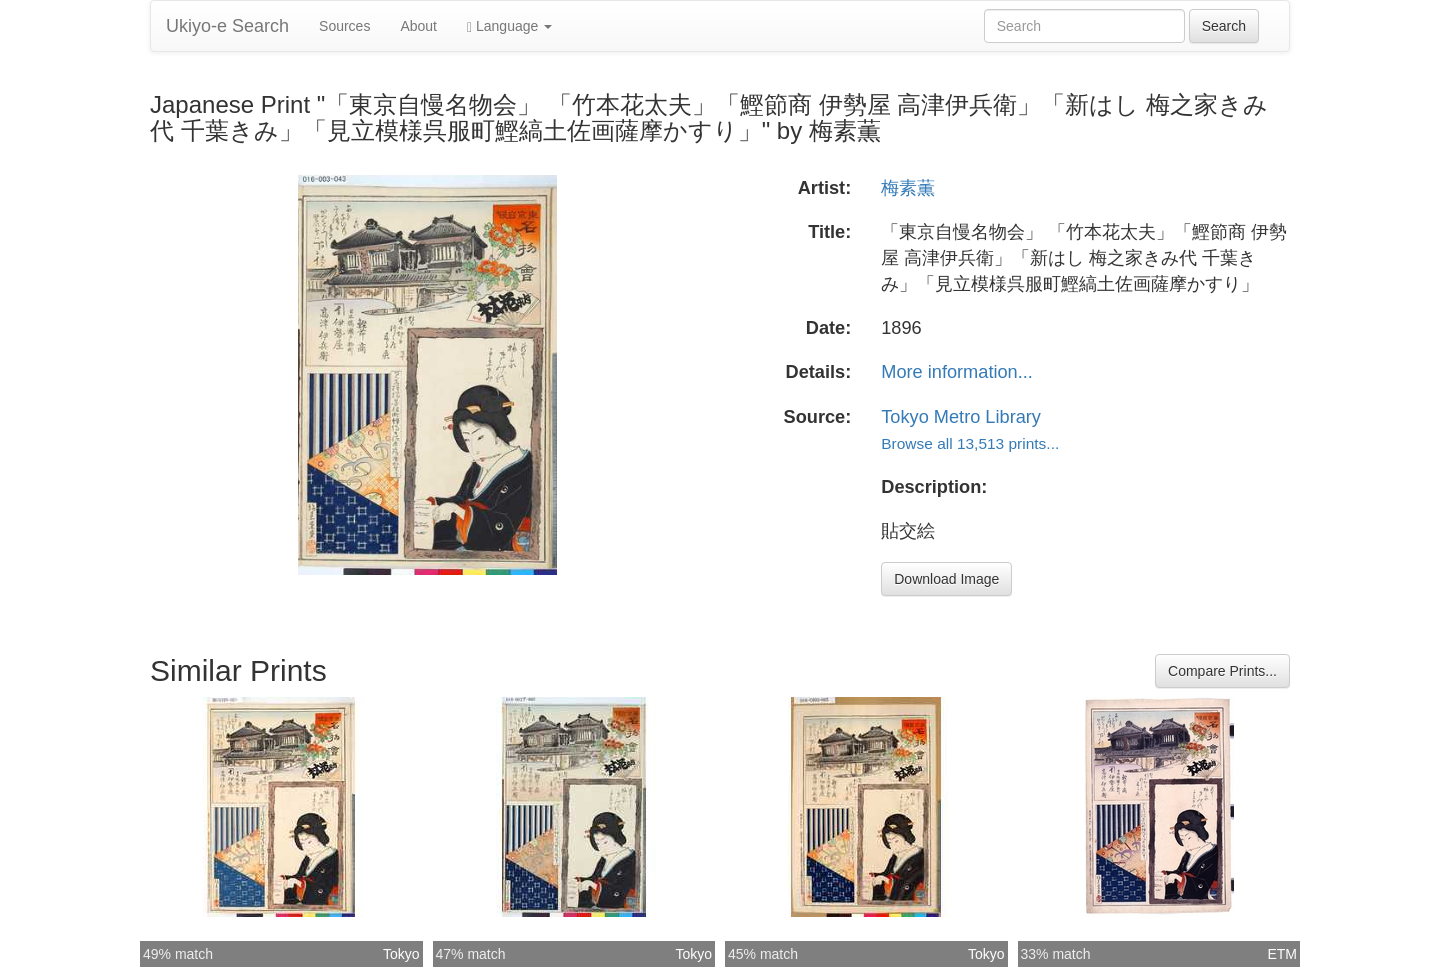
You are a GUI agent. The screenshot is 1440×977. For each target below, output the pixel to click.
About (418, 26)
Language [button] (509, 26)
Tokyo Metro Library (961, 417)
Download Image (946, 579)
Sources (344, 26)
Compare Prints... (1222, 671)
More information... (957, 372)
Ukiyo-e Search (227, 26)
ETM (1282, 954)
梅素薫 (908, 188)
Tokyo (401, 954)
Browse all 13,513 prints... (970, 443)
